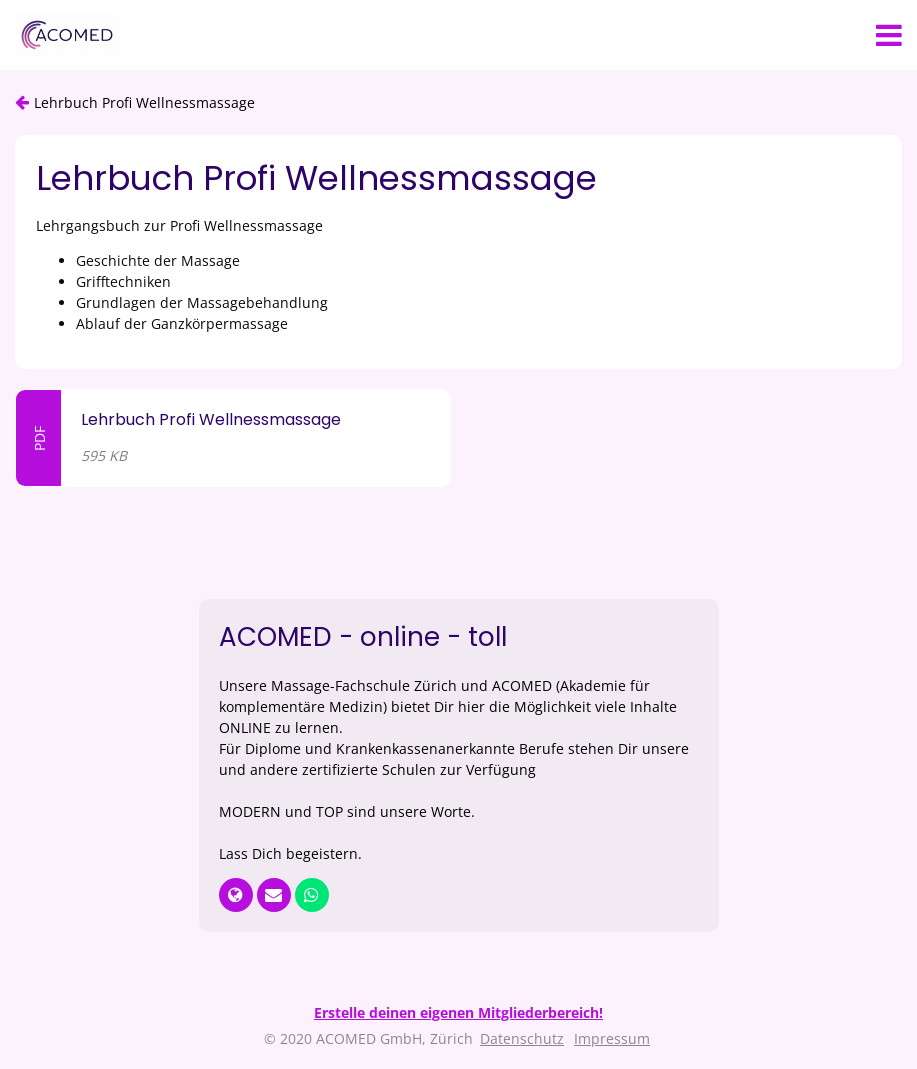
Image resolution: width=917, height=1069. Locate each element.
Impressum (612, 1038)
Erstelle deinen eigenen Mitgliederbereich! (458, 1012)
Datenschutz (522, 1038)
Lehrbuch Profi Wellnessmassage (144, 102)
